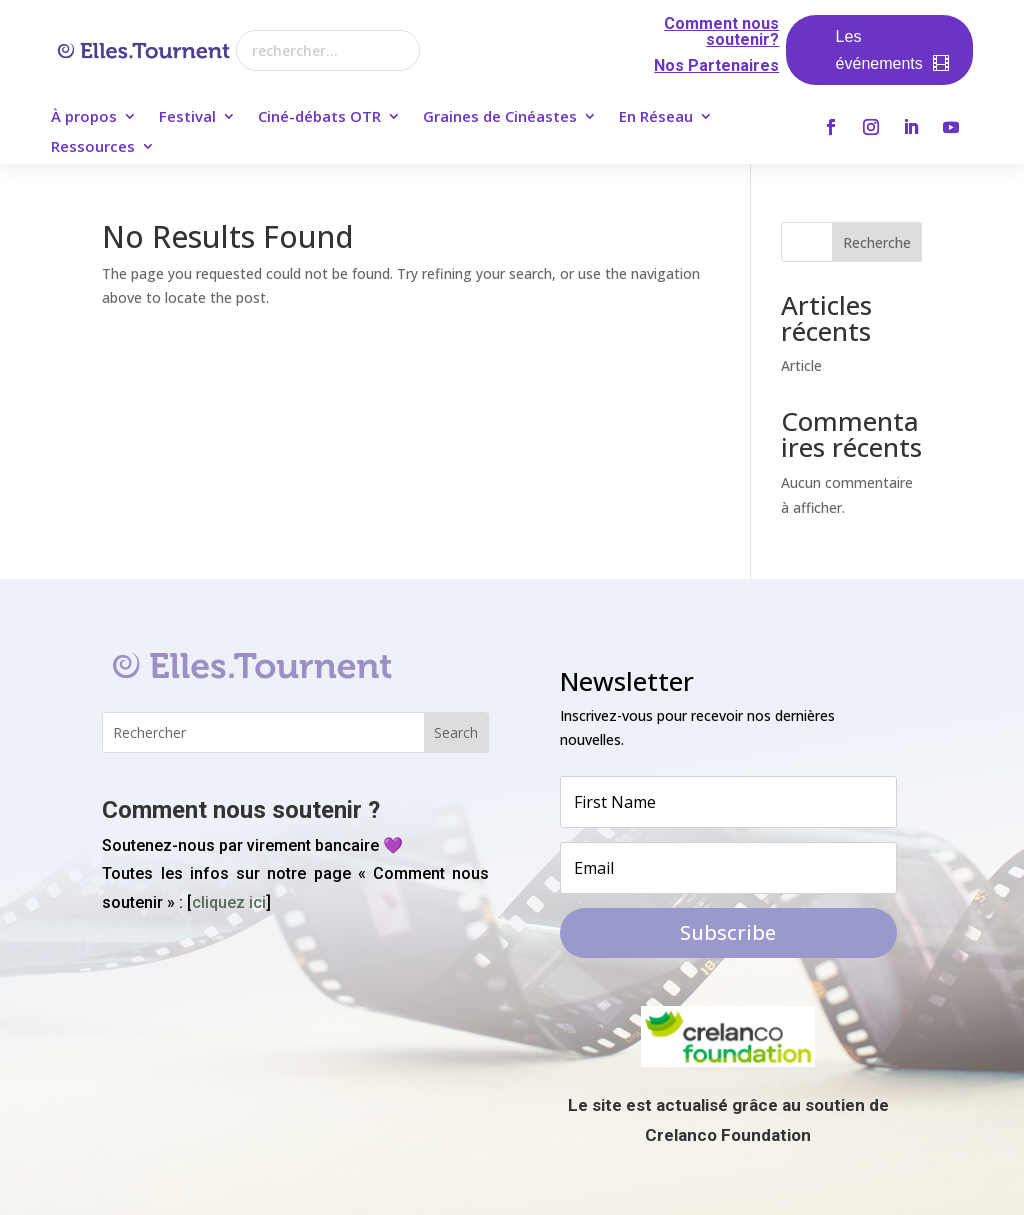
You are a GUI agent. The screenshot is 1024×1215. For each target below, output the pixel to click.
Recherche (877, 242)
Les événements (879, 50)
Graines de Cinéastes (500, 117)
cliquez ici (229, 902)
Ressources (93, 147)
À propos (84, 117)
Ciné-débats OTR (319, 117)
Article (801, 365)
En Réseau (656, 117)
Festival (187, 117)
